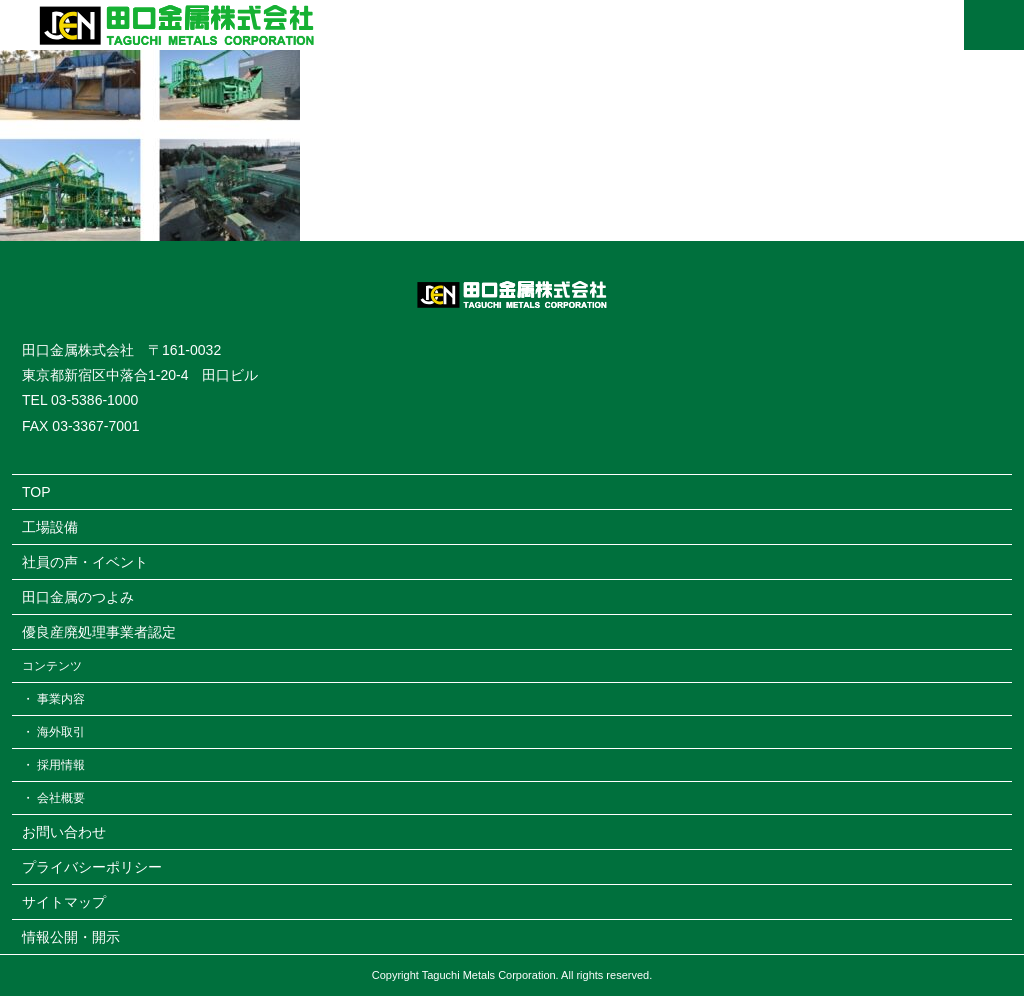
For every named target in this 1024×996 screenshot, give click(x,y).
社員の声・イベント (85, 562)
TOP (36, 492)
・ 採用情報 (53, 765)
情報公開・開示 (71, 937)
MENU (994, 25)
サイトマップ (64, 902)
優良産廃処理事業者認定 (99, 632)
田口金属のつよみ (78, 597)
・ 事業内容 (53, 699)
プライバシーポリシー (92, 867)
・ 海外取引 (53, 732)
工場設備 (50, 527)
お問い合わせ (64, 832)
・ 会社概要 (53, 798)
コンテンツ (52, 666)
